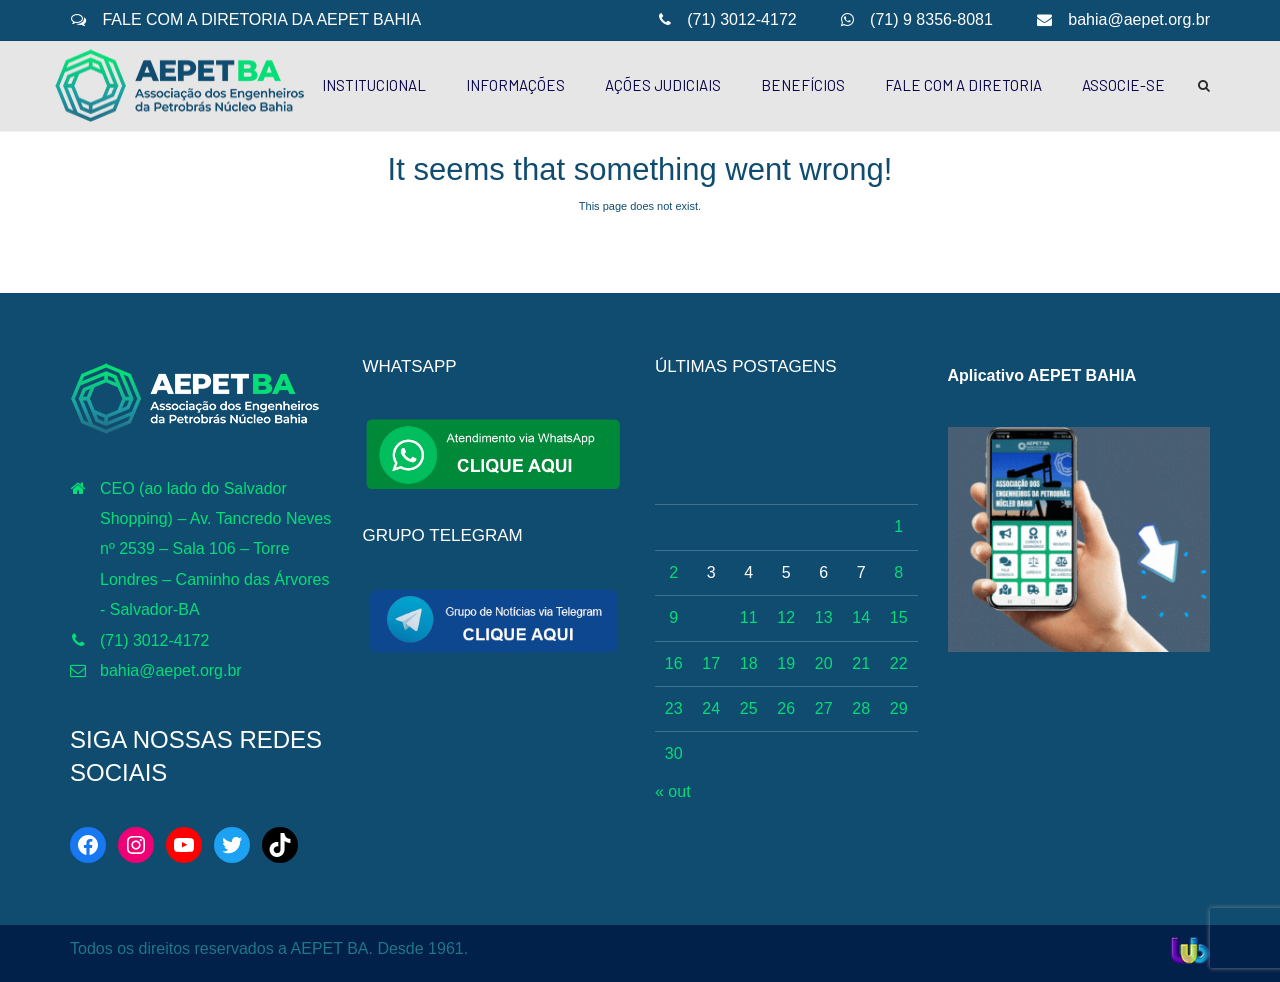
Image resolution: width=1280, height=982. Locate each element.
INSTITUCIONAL (374, 85)
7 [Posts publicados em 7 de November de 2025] (861, 572)
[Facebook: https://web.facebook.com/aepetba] (88, 845)
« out (673, 791)
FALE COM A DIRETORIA (963, 85)
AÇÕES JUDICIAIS (663, 85)
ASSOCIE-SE (1123, 85)
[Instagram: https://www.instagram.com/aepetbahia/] (136, 845)
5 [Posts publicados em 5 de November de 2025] (786, 572)
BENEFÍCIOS (803, 85)
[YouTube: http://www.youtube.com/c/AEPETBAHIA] (184, 845)
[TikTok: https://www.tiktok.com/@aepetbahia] (280, 845)
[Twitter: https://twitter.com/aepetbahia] (232, 845)
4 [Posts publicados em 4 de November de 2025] (748, 572)
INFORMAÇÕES (515, 85)
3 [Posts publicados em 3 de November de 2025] (711, 572)
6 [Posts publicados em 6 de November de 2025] (823, 572)
